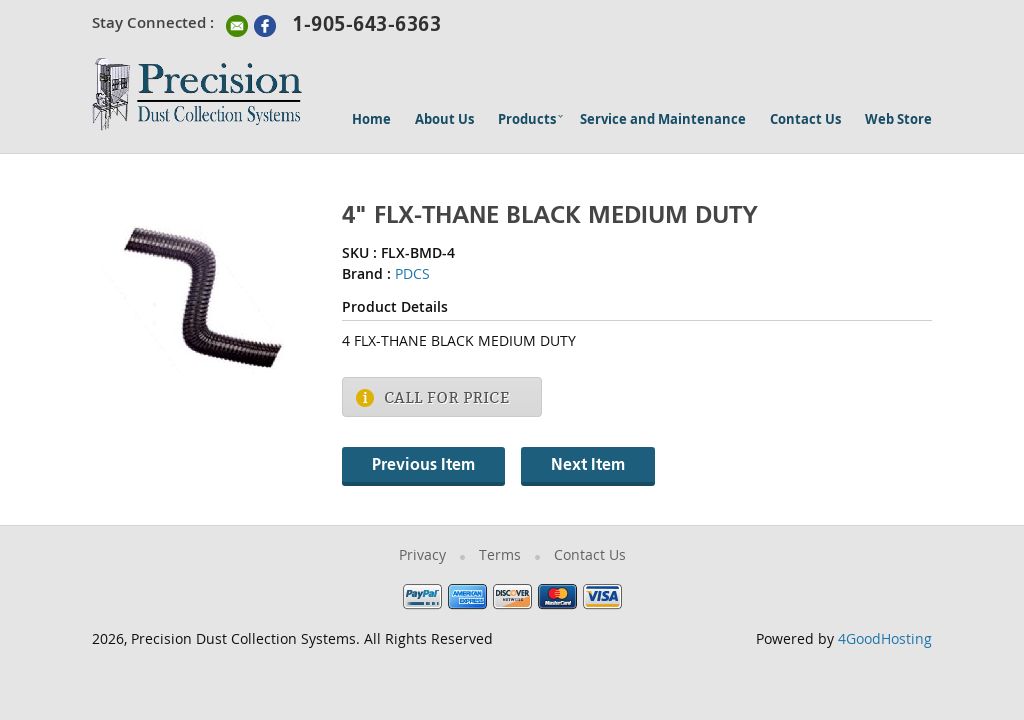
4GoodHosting (885, 640)
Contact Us (805, 120)
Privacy (422, 556)
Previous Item (423, 465)
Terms (500, 556)
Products (527, 120)
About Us (444, 120)
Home (371, 120)
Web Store (898, 120)
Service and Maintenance (663, 120)
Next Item (588, 465)
